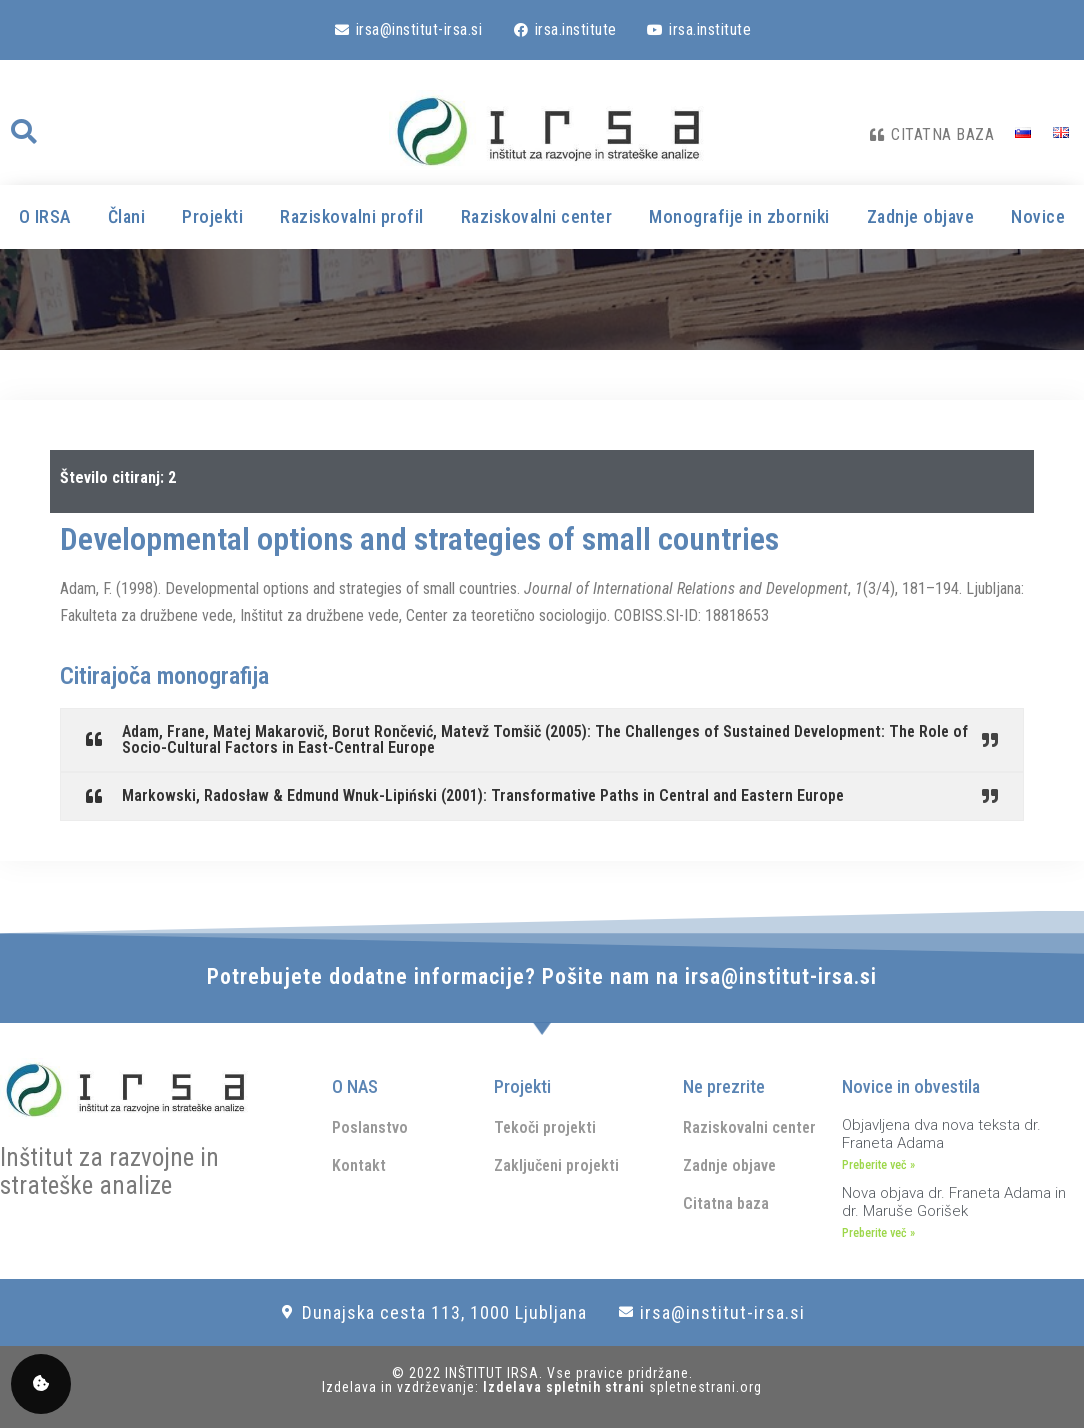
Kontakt (359, 1165)
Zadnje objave (921, 216)
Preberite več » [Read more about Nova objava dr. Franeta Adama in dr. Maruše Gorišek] (878, 1233)
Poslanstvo (370, 1127)
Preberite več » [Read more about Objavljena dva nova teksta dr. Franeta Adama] (878, 1165)
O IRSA (45, 216)
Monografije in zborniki (739, 216)
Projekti (212, 216)
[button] (23, 132)
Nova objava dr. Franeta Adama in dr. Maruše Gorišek (954, 1202)
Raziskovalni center (537, 216)
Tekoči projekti (545, 1127)
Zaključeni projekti (556, 1165)
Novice (1038, 216)
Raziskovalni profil (352, 216)
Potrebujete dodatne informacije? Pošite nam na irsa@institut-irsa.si (542, 976)
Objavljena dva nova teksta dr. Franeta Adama (941, 1134)
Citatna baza (726, 1203)
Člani (127, 216)
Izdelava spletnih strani (566, 1387)
